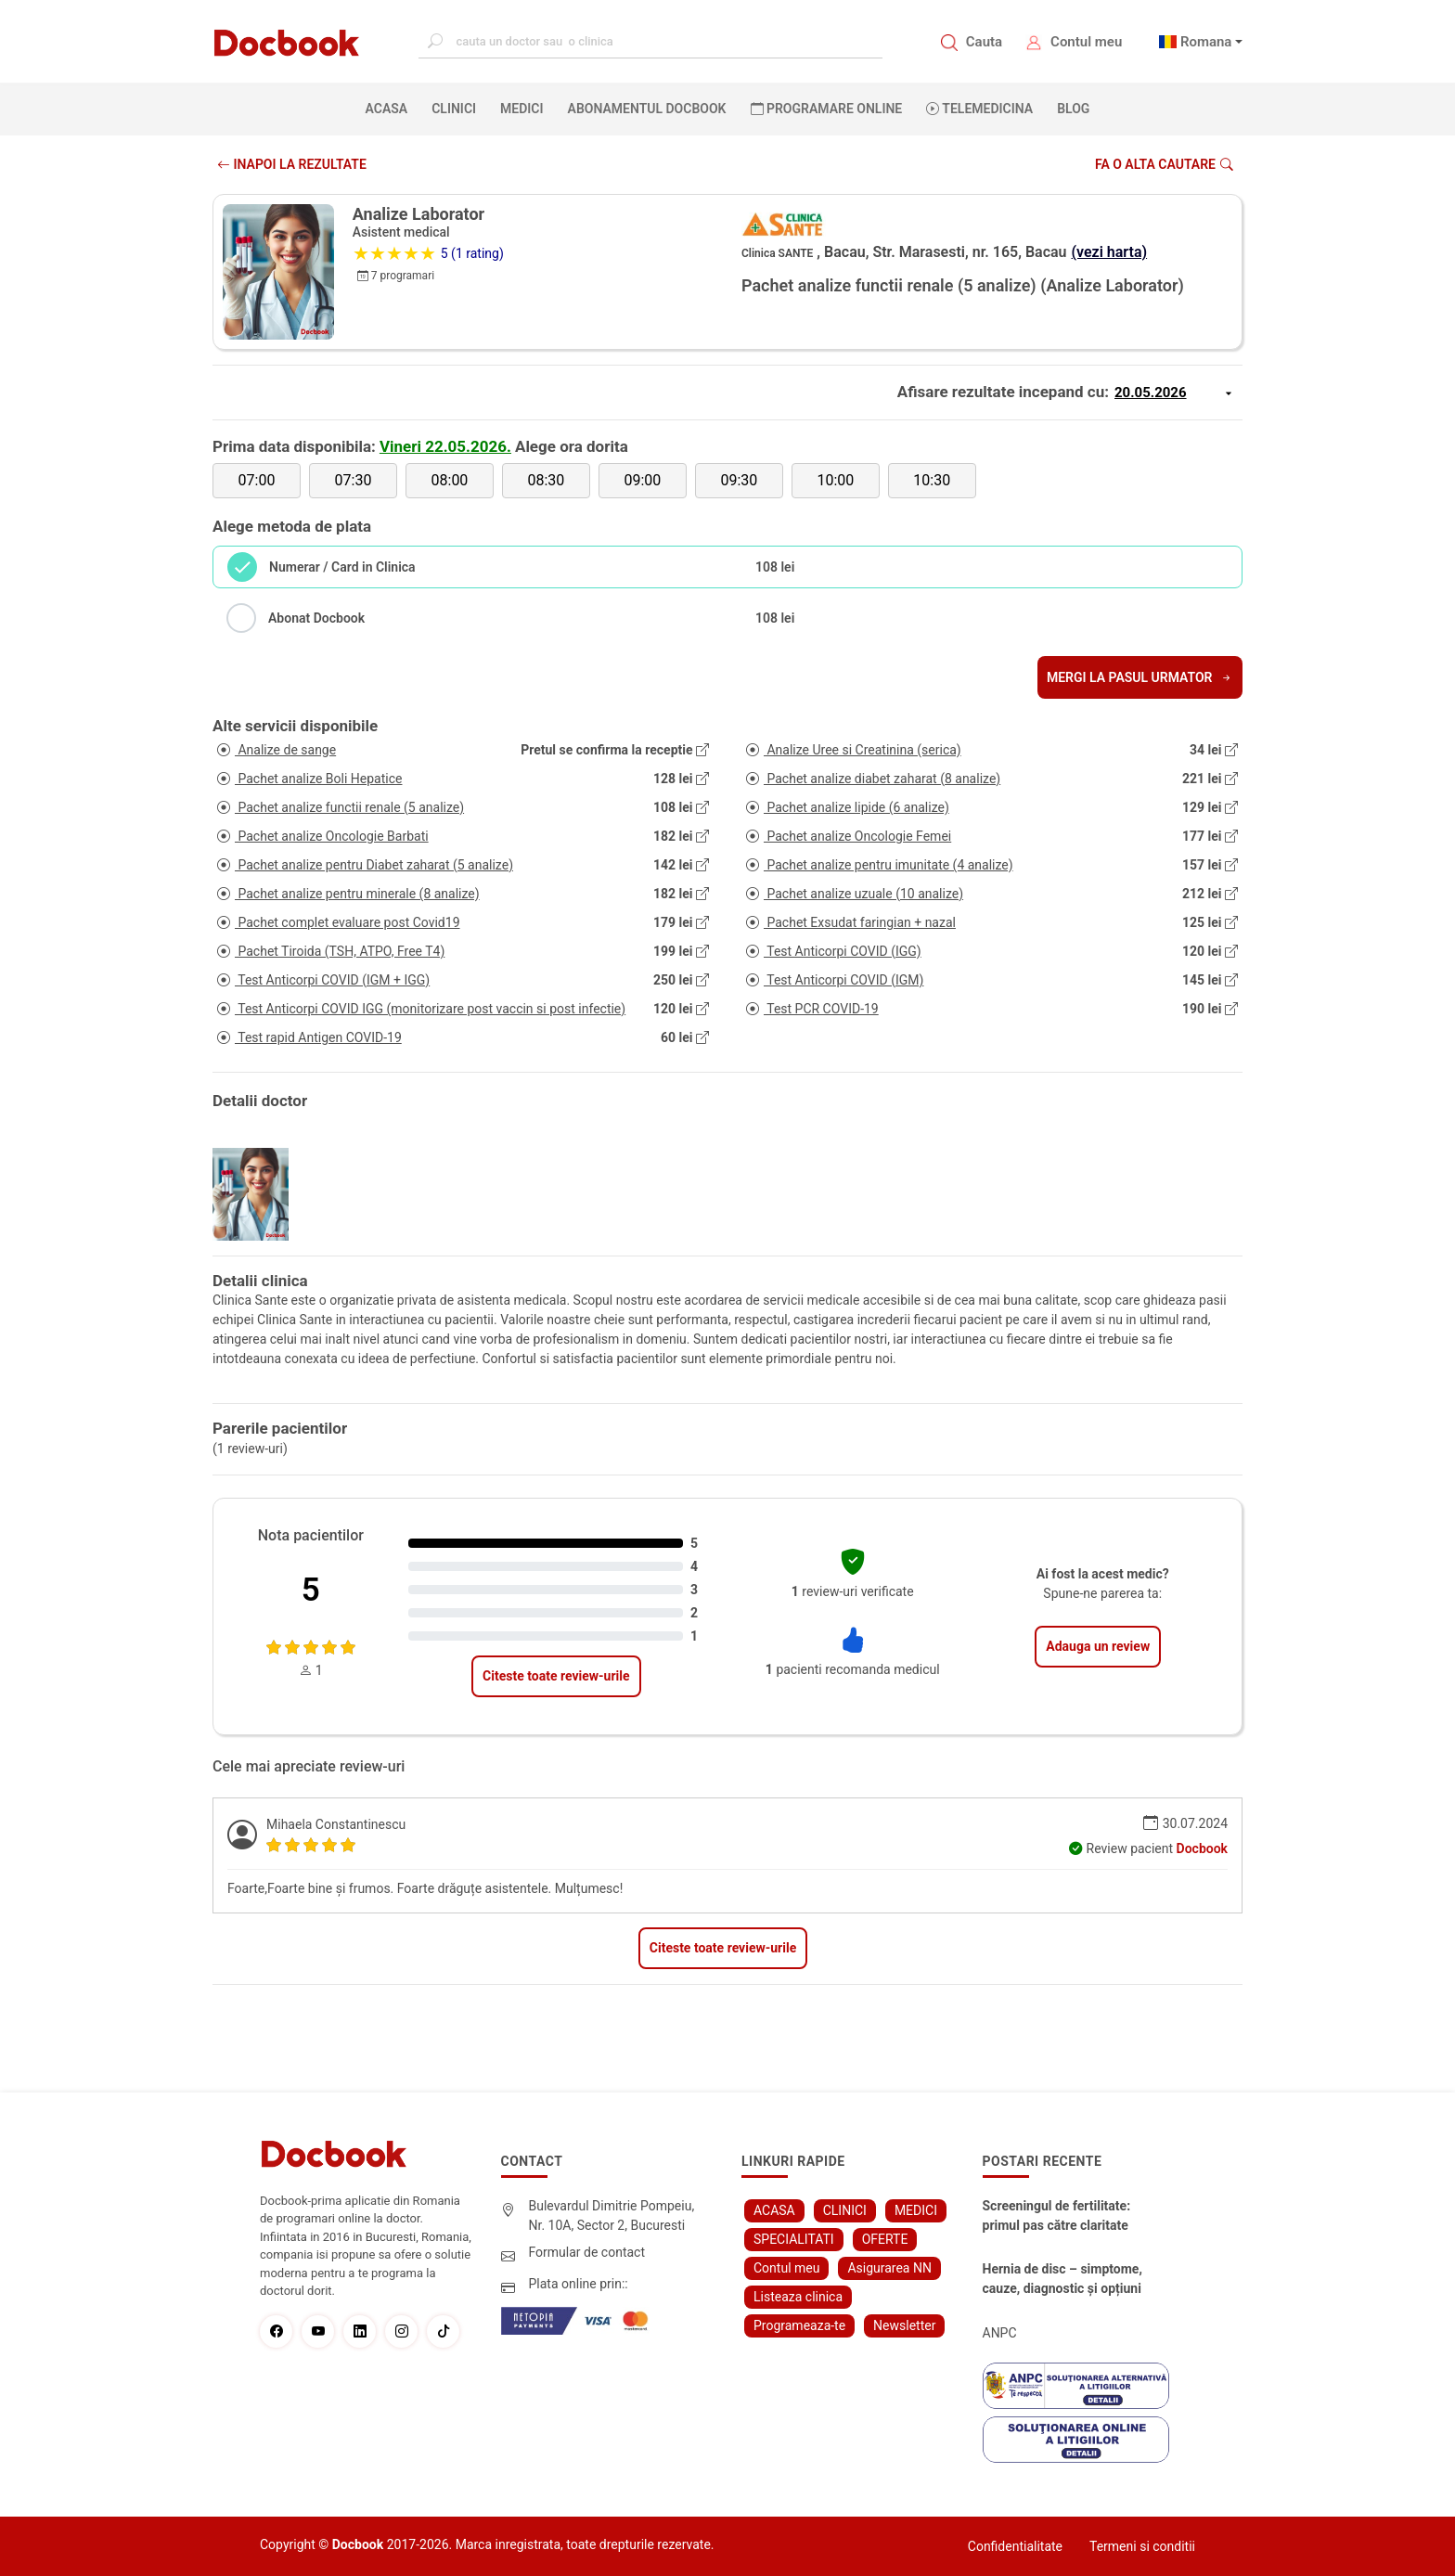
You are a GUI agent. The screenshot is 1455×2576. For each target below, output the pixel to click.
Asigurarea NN (889, 2267)
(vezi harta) (1110, 252)
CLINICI (453, 108)
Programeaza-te (799, 2325)
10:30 (931, 480)
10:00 (835, 480)
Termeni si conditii (1142, 2546)
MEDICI (521, 108)
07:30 (353, 480)
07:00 (257, 480)
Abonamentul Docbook (647, 108)
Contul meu (1086, 41)
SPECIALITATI (793, 2239)
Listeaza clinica (798, 2296)
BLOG (1073, 108)
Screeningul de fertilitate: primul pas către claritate (1057, 2215)
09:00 (642, 480)
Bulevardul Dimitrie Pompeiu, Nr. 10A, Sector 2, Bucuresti (612, 2215)
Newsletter (904, 2325)
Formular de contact (587, 2252)
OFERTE (885, 2239)
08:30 (545, 480)
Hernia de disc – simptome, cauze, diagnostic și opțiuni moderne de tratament (1062, 2280)
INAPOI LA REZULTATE (292, 164)
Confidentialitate (1015, 2546)
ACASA (391, 107)
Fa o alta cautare (1164, 164)
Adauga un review (1098, 1646)
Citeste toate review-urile (556, 1675)
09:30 (738, 480)
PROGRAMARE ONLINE (827, 108)
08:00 (450, 480)
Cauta (984, 41)
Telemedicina (979, 108)
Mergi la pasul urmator (1140, 677)
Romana (1206, 41)
